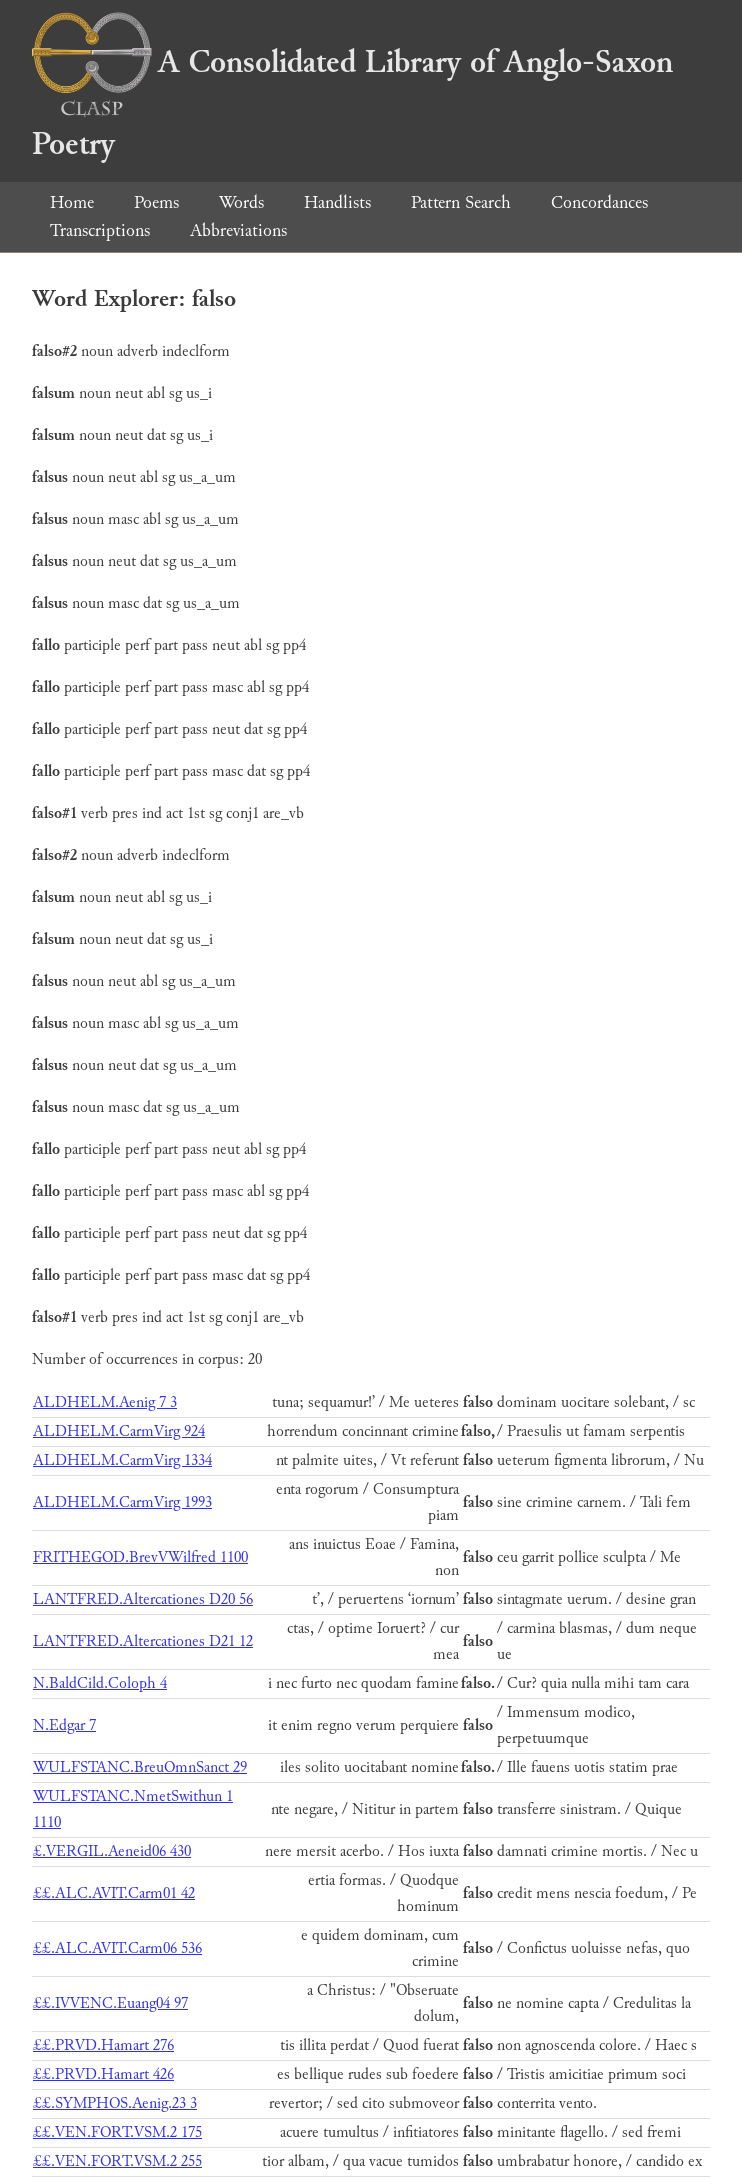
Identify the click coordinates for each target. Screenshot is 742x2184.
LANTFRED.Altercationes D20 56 (143, 1599)
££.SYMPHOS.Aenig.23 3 (115, 2103)
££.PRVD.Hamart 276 (103, 2045)
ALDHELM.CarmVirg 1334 (122, 1460)
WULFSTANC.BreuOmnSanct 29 (140, 1767)
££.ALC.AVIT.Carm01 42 (114, 1893)
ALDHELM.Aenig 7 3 (105, 1402)
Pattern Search (461, 202)
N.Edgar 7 (64, 1725)
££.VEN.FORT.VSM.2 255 (117, 2161)
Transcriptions (100, 230)
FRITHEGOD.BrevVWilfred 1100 (140, 1557)
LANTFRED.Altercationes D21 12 (143, 1641)
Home (72, 202)
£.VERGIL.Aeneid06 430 (112, 1851)
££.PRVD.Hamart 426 (103, 2074)
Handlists (337, 202)
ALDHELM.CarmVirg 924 (119, 1431)
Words (241, 202)
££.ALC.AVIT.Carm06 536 (117, 1948)
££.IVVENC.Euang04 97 (110, 2003)
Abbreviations (238, 230)
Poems (156, 202)
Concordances (599, 202)
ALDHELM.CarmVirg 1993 (122, 1502)
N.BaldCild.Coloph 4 (100, 1683)
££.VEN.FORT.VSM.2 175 (117, 2132)
